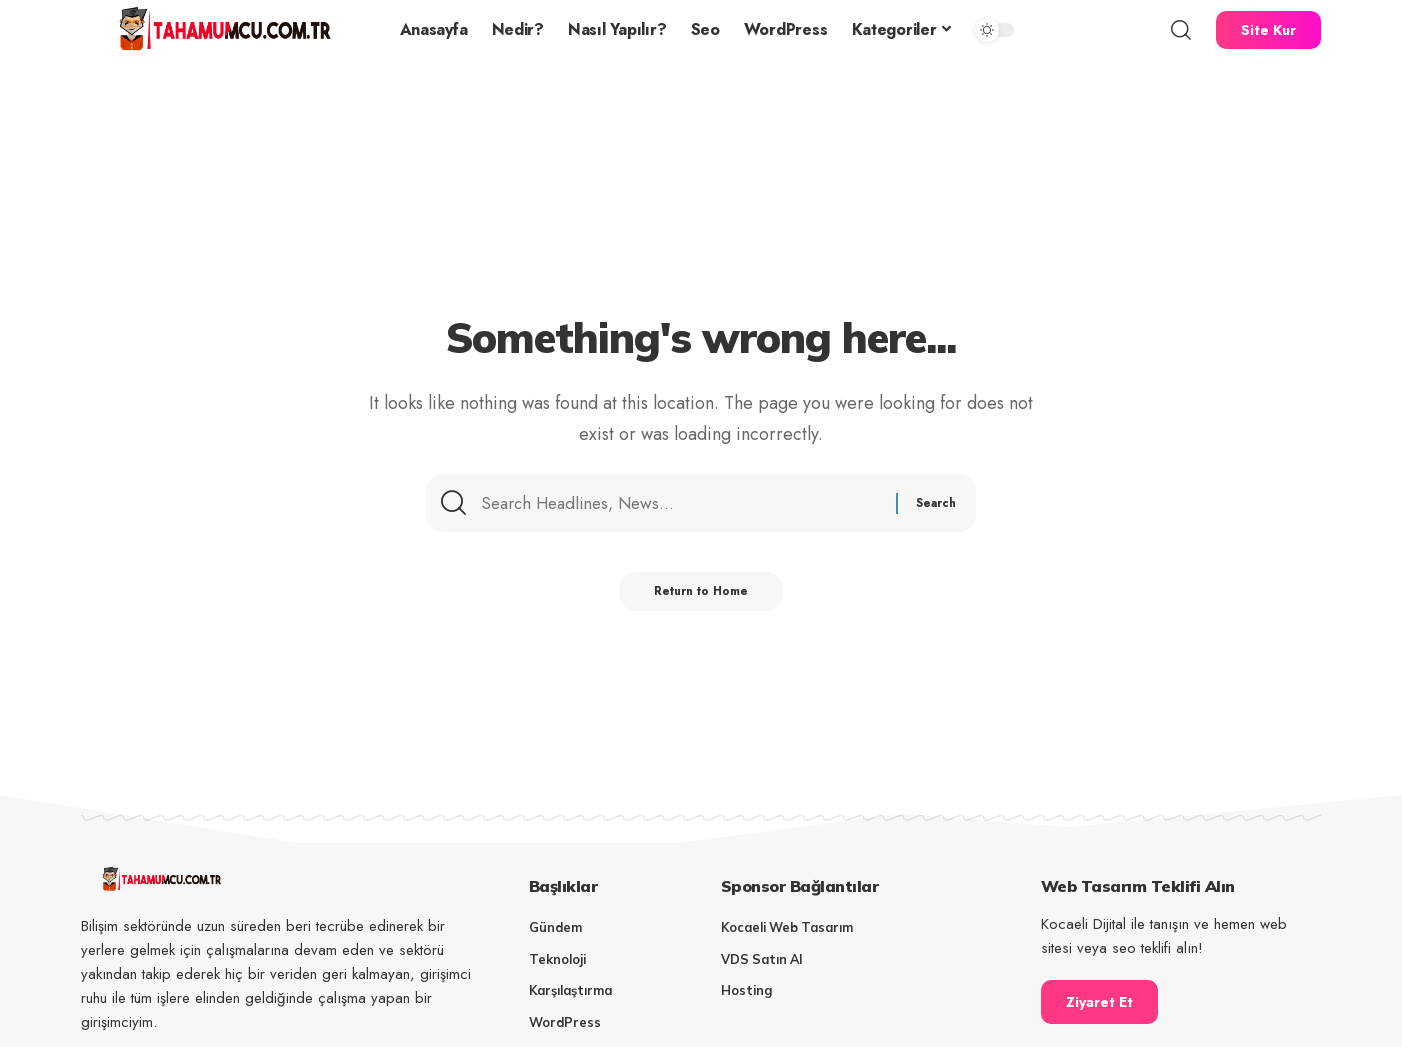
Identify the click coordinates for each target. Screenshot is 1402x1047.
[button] (1181, 30)
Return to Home (701, 598)
